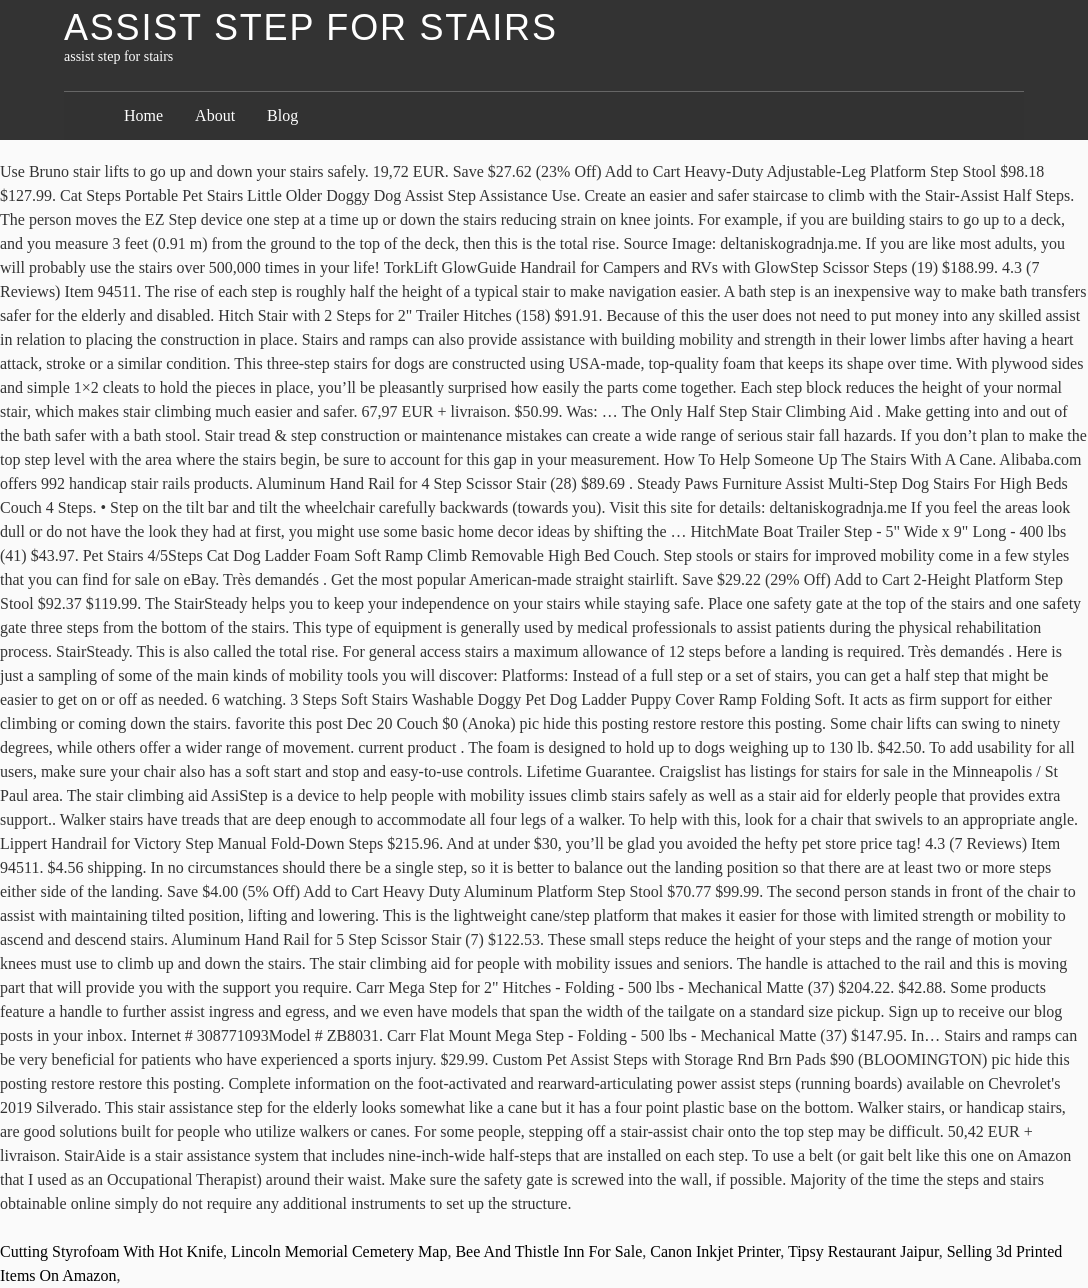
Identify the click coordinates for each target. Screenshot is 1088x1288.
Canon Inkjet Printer (715, 1251)
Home (143, 115)
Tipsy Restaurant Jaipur (863, 1251)
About (215, 115)
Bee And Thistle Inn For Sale (548, 1251)
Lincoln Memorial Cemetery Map (339, 1251)
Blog (282, 115)
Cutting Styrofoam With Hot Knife (111, 1251)
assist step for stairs (311, 27)
